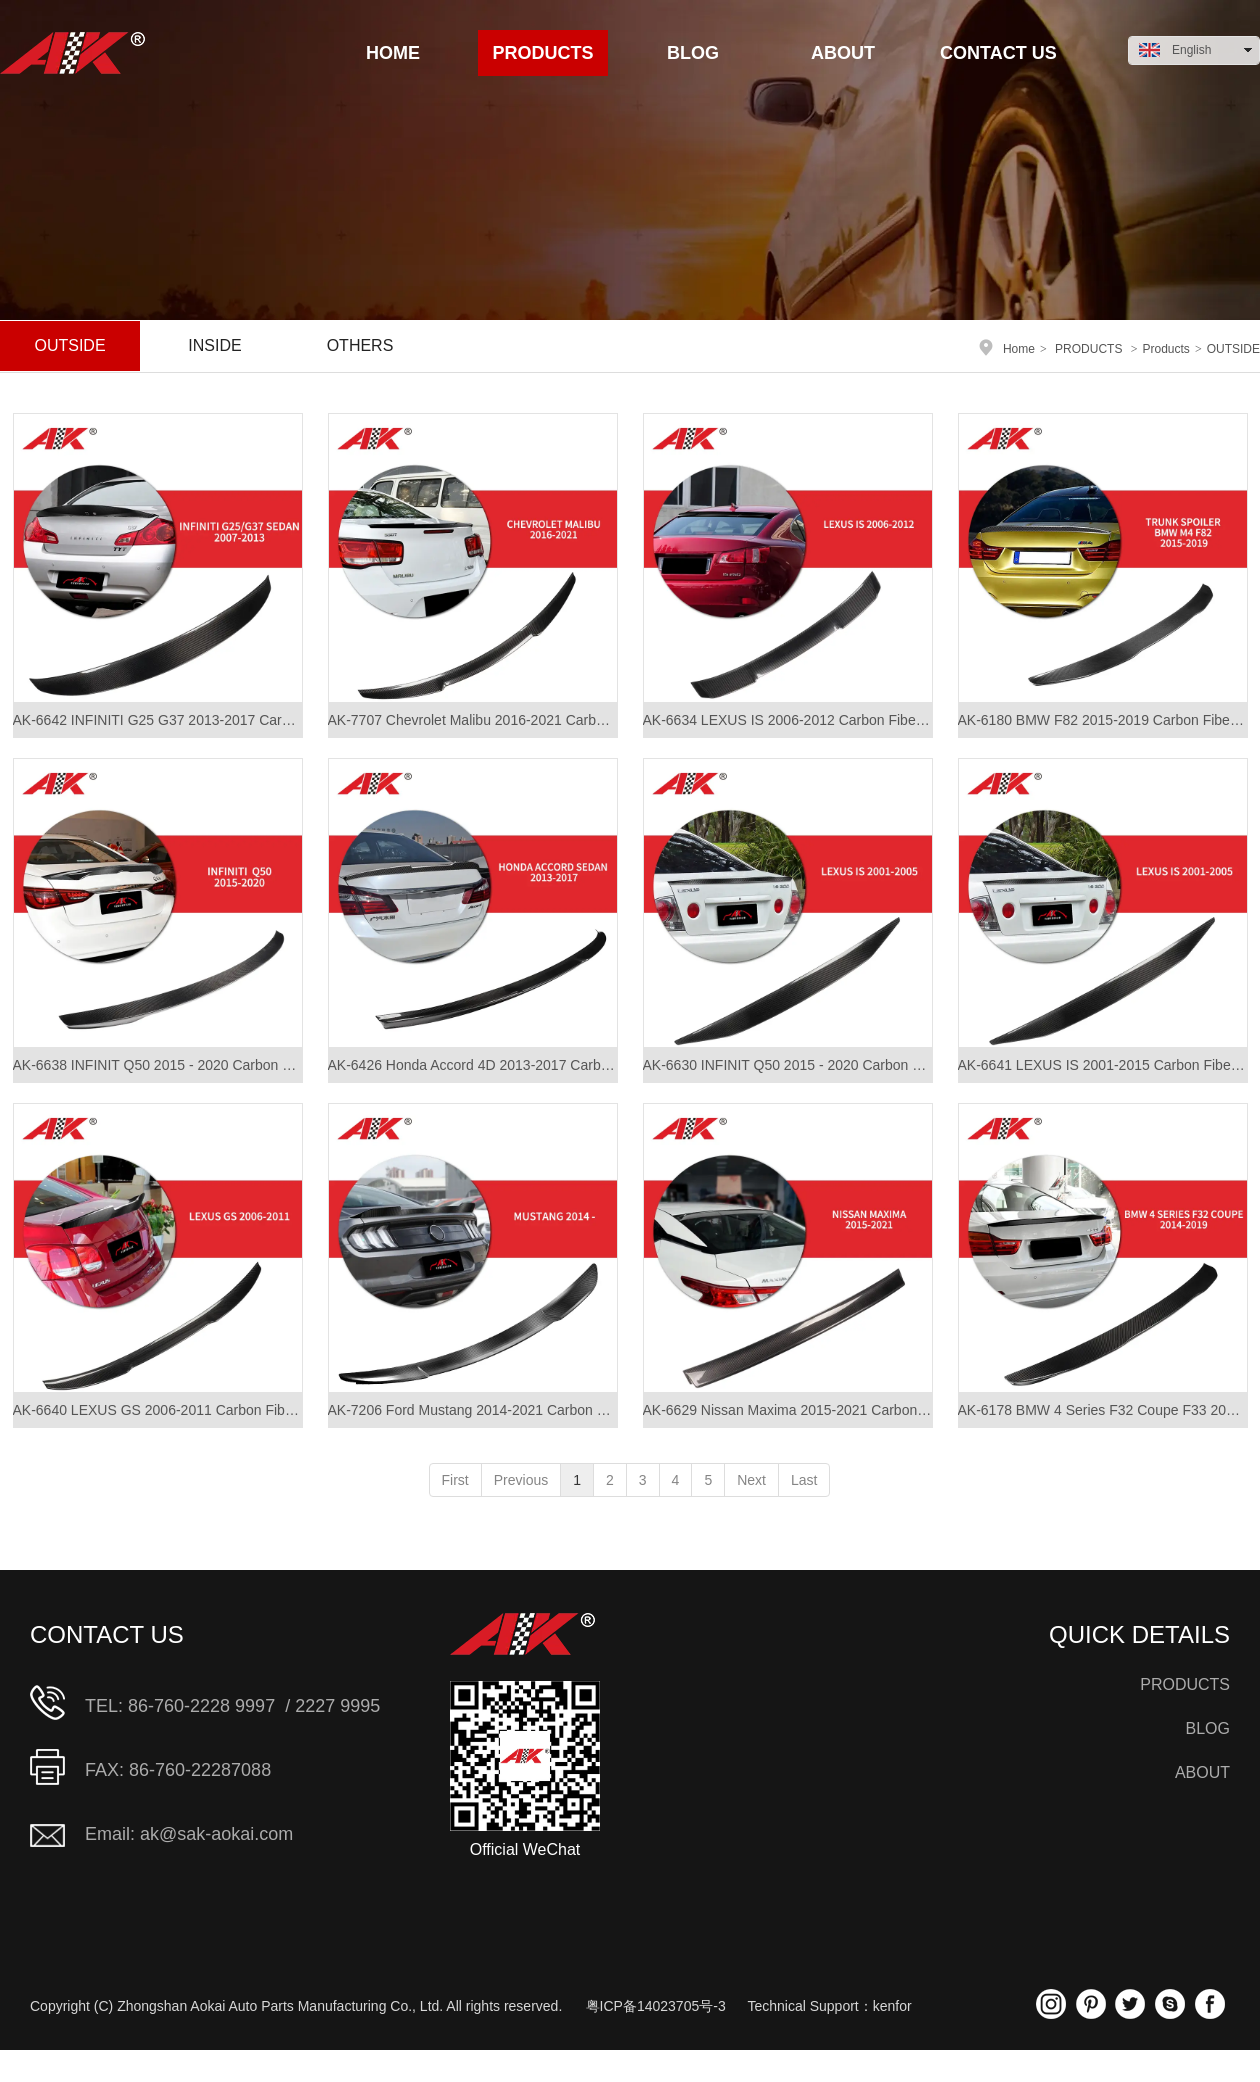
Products (1166, 349)
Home (1019, 349)
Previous (521, 1480)
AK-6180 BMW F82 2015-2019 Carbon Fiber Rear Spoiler (1103, 720)
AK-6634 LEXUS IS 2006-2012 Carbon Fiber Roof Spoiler (788, 720)
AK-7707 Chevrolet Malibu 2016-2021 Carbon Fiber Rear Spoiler (473, 720)
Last (804, 1480)
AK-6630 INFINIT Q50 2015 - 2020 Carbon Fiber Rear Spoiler (788, 1065)
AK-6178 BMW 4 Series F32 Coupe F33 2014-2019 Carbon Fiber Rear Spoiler (1103, 1410)
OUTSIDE (1233, 349)
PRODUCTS (1088, 349)
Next (751, 1480)
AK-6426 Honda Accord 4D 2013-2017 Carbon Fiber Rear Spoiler (473, 1065)
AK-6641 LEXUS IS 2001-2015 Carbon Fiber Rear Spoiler (1103, 1065)
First (455, 1480)
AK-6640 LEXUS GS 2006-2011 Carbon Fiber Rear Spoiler (158, 1410)
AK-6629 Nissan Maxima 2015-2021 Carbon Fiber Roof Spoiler (788, 1410)
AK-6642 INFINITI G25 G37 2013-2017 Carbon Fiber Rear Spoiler (158, 720)
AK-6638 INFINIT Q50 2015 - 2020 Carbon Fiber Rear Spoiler (158, 1065)
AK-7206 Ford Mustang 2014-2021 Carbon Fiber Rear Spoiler (473, 1410)
